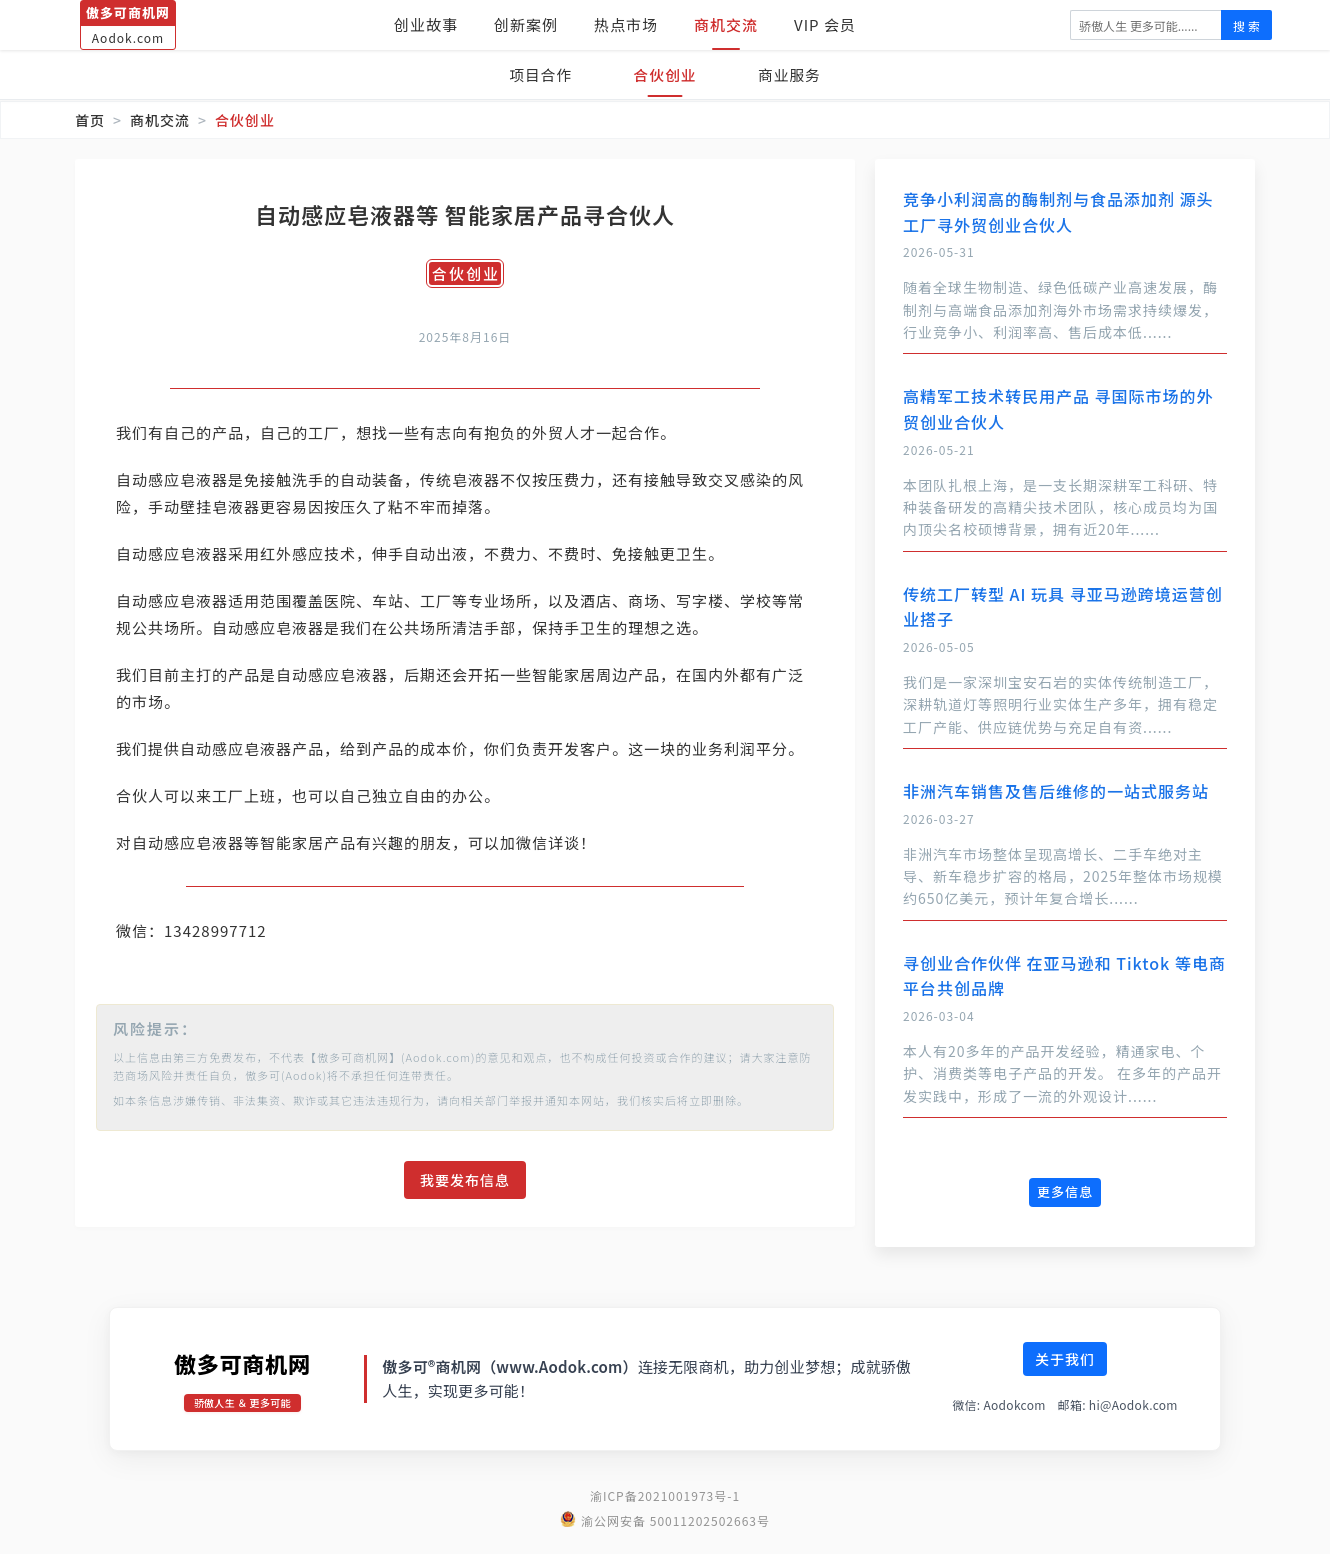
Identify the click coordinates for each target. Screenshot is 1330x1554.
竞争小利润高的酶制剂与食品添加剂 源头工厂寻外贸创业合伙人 (1058, 212)
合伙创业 (665, 74)
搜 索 (1246, 25)
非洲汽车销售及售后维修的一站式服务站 (1056, 791)
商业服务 (793, 74)
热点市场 (626, 24)
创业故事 (426, 24)
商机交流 (726, 24)
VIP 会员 (825, 24)
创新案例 (526, 24)
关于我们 (1065, 1378)
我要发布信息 (465, 1207)
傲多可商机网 (242, 1383)
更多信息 (1065, 1191)
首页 (90, 120)
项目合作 (537, 74)
